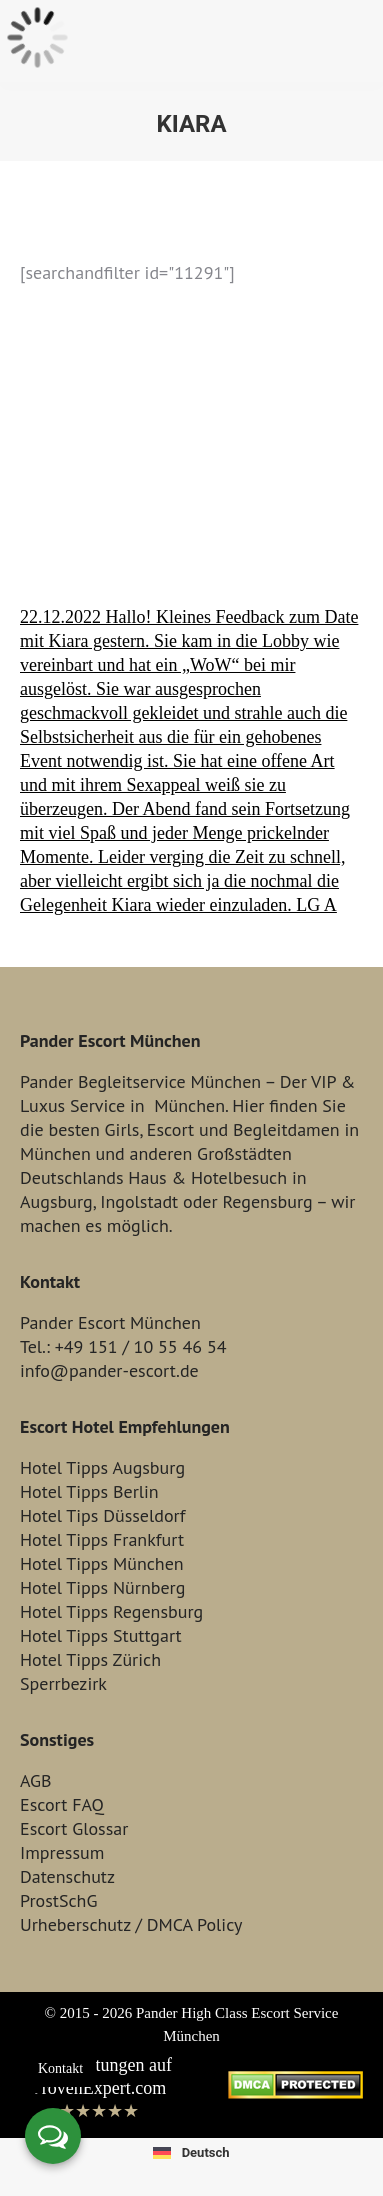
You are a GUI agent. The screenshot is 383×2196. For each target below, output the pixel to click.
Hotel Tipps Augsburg (102, 1467)
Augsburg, (57, 1201)
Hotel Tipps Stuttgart (101, 1635)
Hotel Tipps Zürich (90, 1659)
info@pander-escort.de (109, 1370)
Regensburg (267, 1201)
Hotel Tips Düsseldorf (102, 1515)
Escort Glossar (74, 1828)
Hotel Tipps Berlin (89, 1491)
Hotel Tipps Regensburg (111, 1611)
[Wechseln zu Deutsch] (191, 2152)
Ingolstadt (139, 1201)
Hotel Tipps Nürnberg (102, 1587)
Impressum (62, 1852)
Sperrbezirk (63, 1683)
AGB (36, 1780)
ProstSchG (58, 1900)
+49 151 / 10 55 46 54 (141, 1346)
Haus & (157, 1177)
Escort (170, 1129)
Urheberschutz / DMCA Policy (131, 1924)
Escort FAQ (62, 1804)
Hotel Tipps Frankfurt (102, 1539)
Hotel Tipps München (102, 1563)
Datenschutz (67, 1876)
